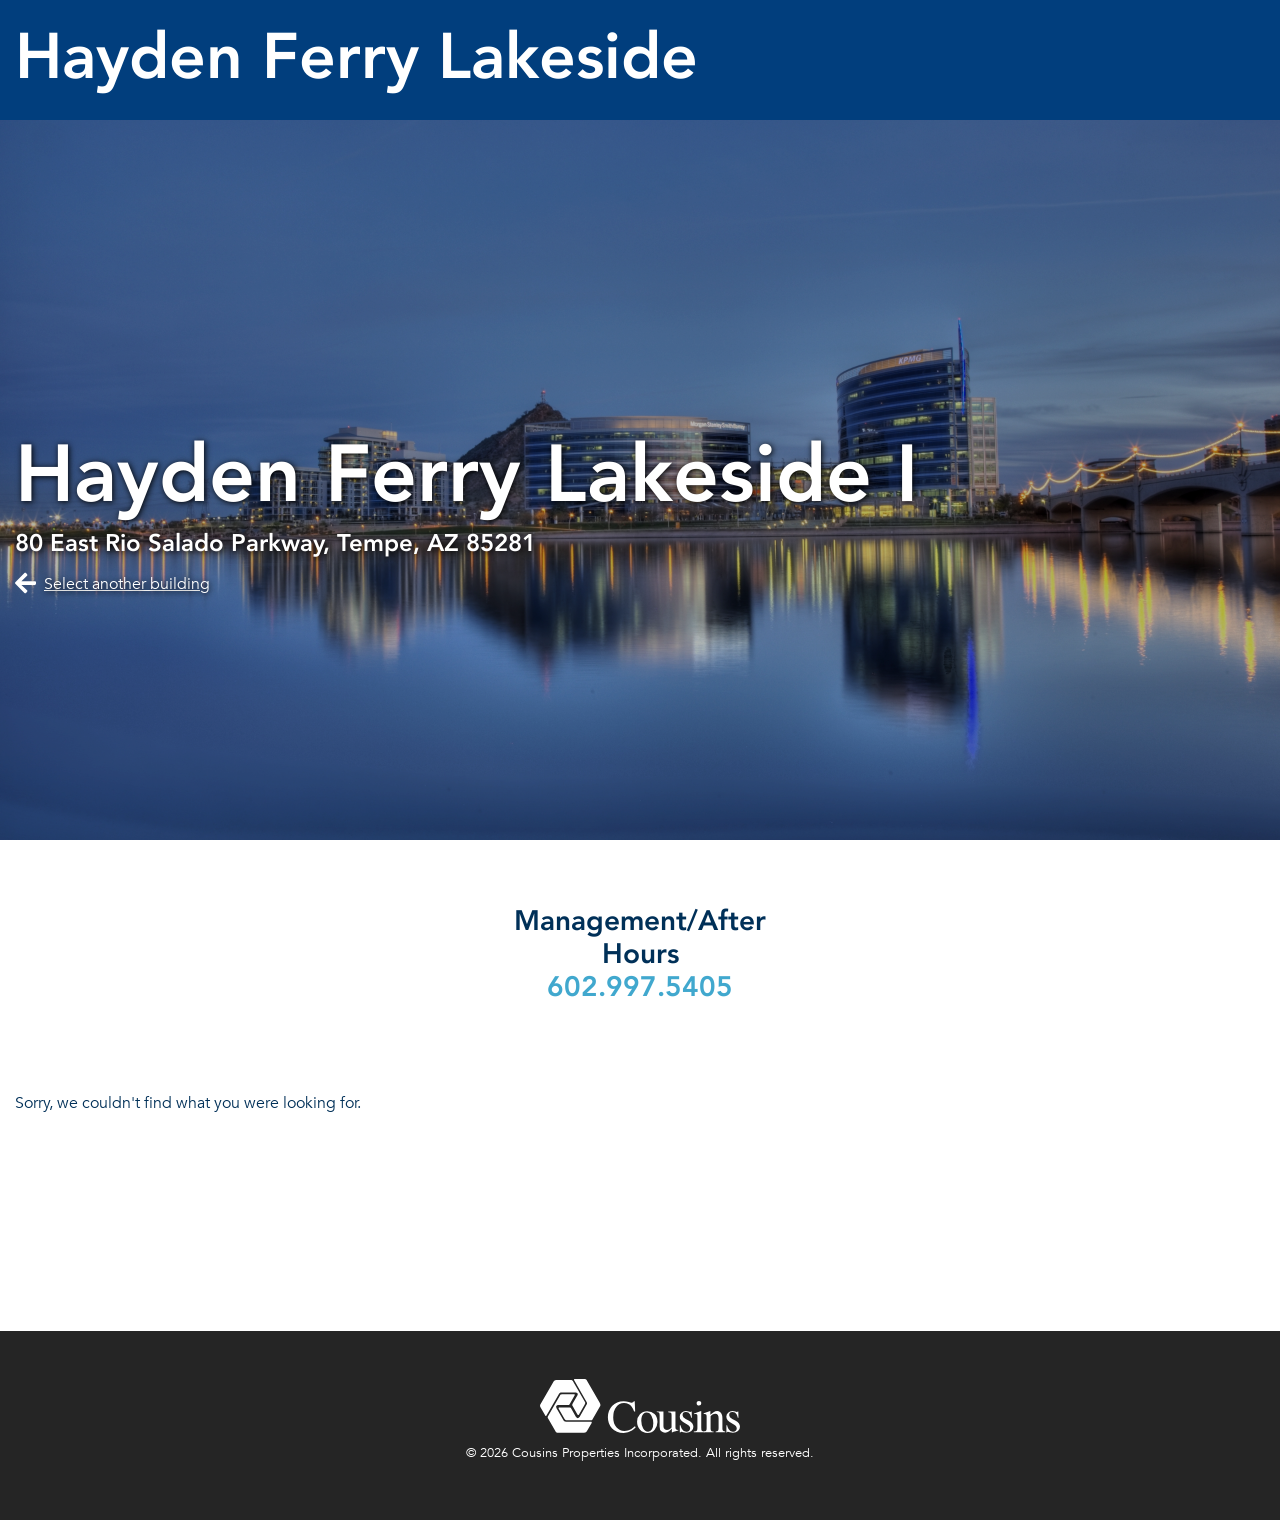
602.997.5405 (640, 986)
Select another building (127, 584)
